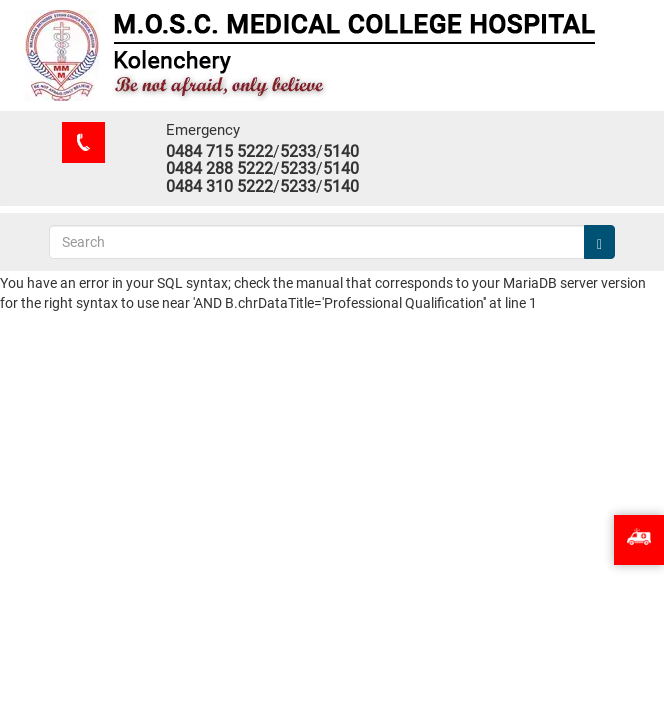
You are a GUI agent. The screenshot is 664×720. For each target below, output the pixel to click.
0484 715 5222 (219, 151)
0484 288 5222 (219, 168)
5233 (298, 151)
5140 (341, 151)
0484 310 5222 (219, 186)
